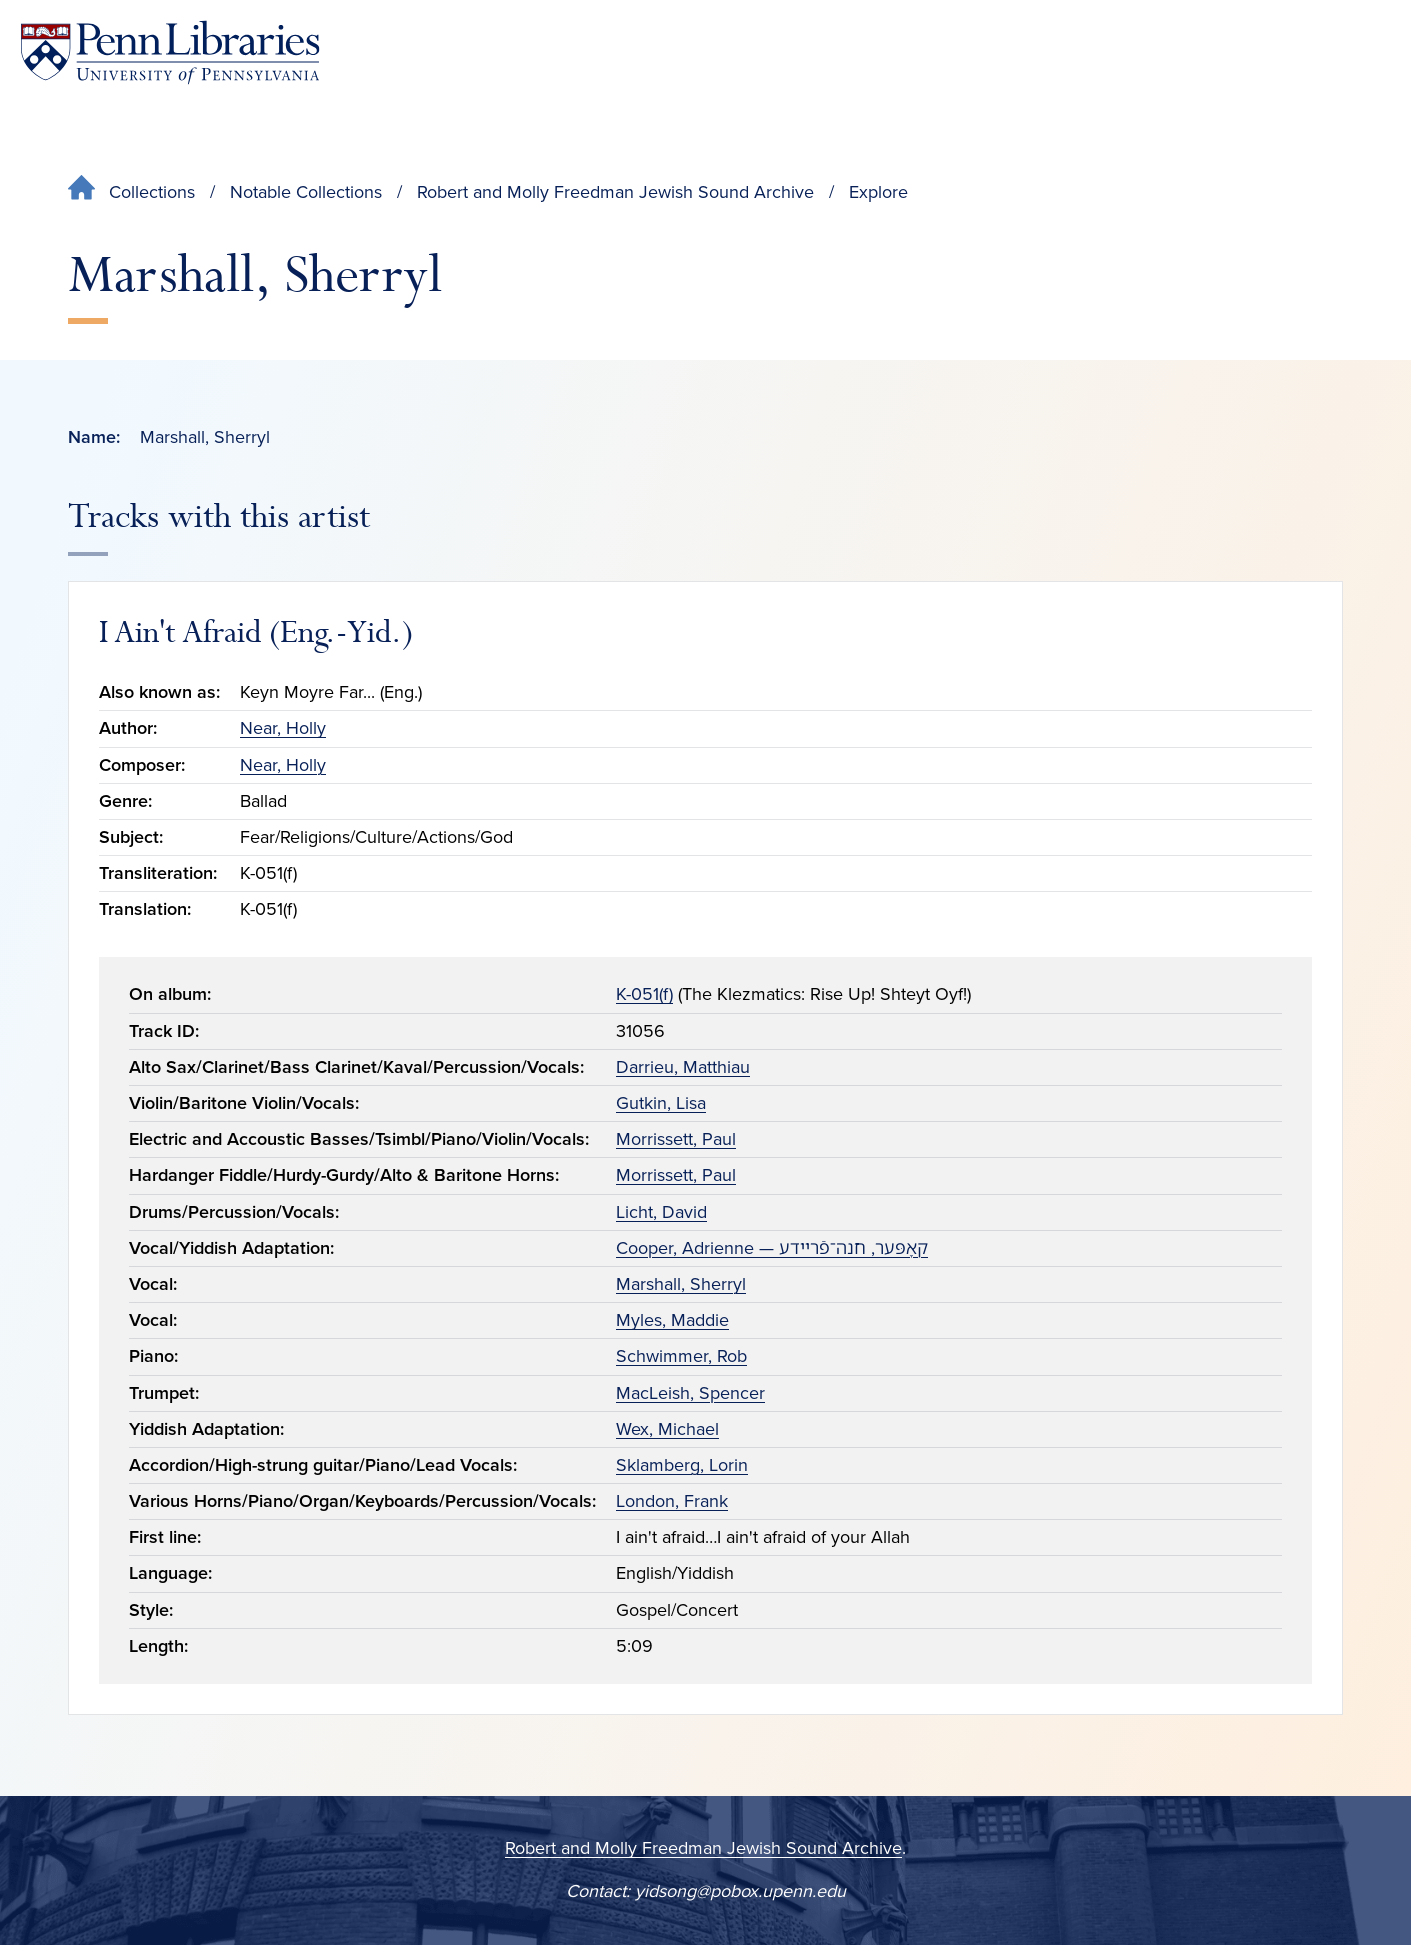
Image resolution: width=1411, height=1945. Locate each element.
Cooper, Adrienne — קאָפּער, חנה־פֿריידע (772, 1248)
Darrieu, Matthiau (683, 1067)
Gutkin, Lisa (661, 1103)
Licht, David (661, 1212)
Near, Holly (283, 728)
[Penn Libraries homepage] (170, 52)
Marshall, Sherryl (681, 1284)
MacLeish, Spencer (690, 1393)
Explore (878, 192)
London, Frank (672, 1501)
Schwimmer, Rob (681, 1356)
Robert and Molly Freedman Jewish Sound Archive (615, 192)
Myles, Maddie (672, 1320)
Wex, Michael (667, 1429)
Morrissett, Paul (676, 1139)
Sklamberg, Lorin (682, 1465)
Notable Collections (306, 192)
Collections (152, 192)
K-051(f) (644, 994)
